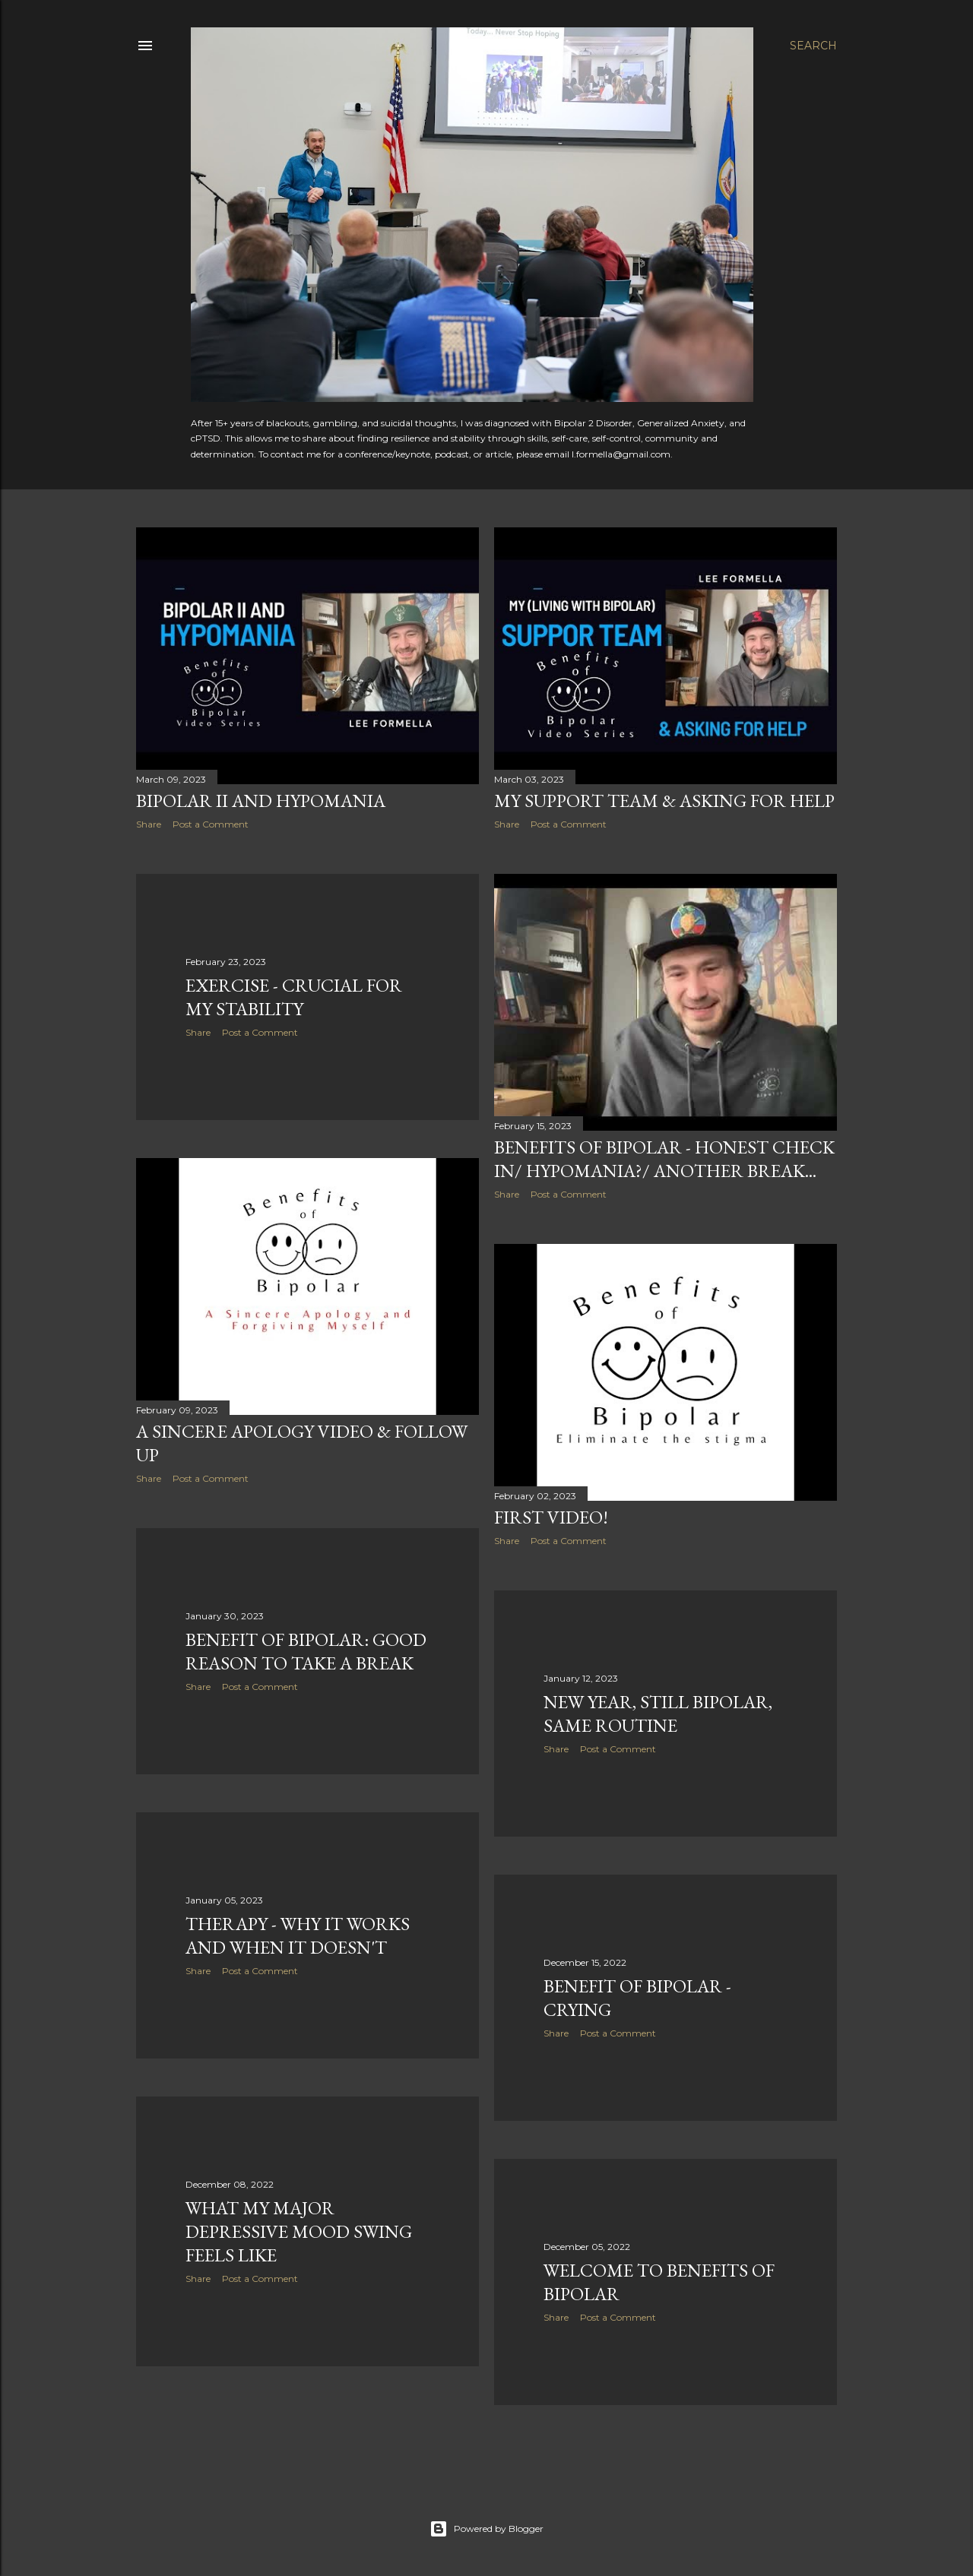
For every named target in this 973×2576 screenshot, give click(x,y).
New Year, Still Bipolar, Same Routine (658, 1713)
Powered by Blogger (486, 2529)
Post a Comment (211, 824)
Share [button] (148, 824)
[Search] (813, 45)
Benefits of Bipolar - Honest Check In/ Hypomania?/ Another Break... (664, 1158)
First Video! (551, 1517)
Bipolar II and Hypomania (260, 800)
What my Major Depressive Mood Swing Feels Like (298, 2231)
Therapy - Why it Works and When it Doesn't (297, 1935)
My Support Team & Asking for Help (664, 800)
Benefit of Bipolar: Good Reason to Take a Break (305, 1651)
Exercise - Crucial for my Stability (293, 997)
